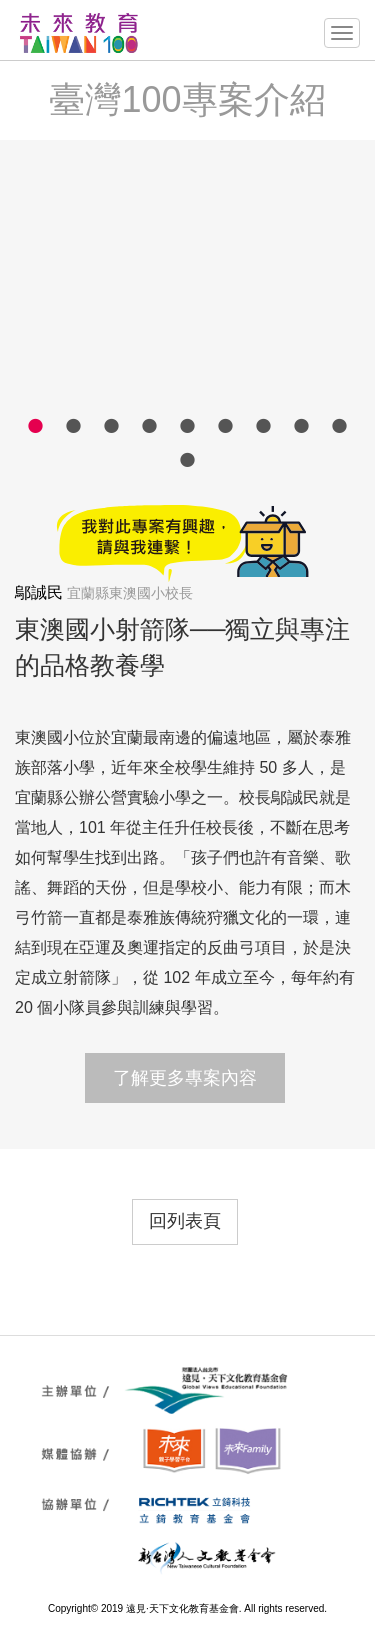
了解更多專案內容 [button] (185, 1078)
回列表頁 (185, 1221)
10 (188, 459)
